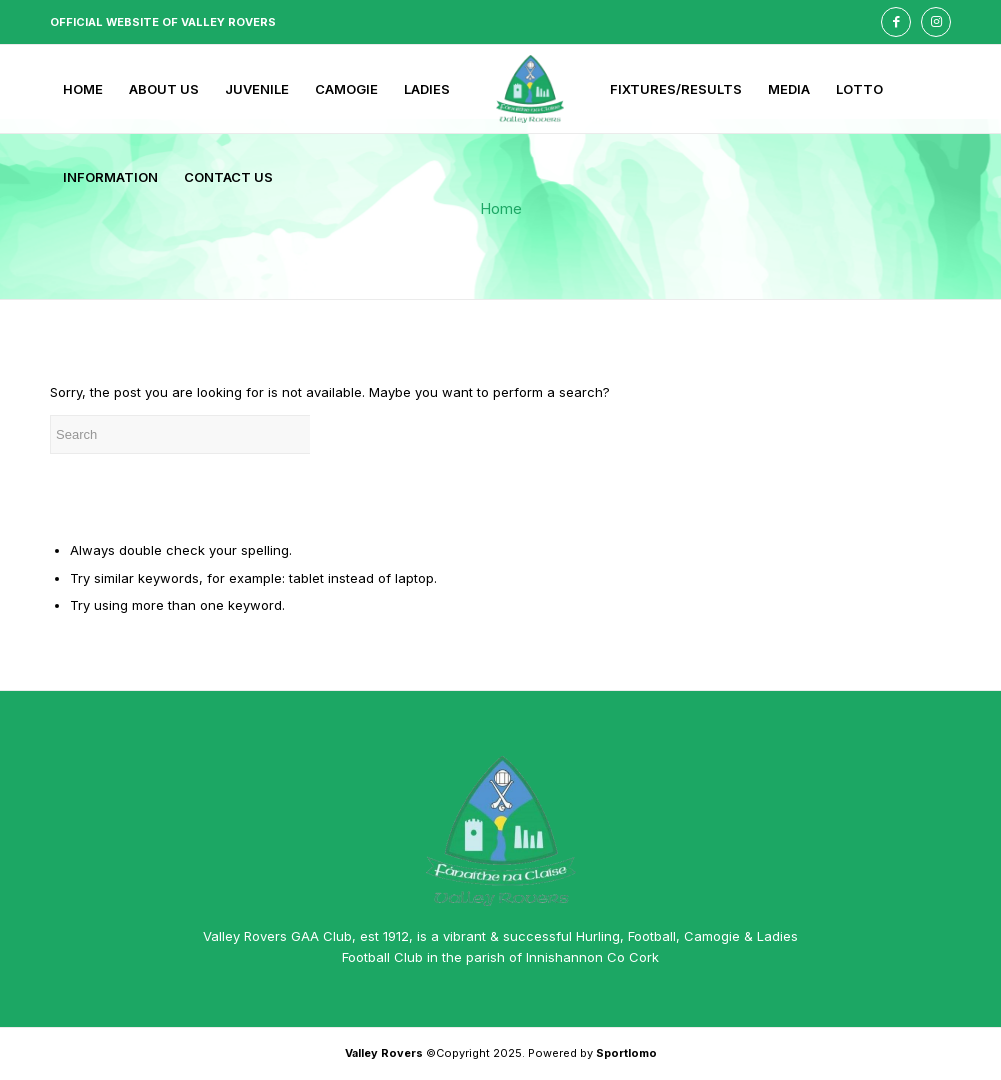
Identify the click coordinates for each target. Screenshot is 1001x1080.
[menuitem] (83, 89)
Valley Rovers (384, 1053)
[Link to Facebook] (896, 22)
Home (501, 208)
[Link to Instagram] (936, 22)
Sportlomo (626, 1053)
